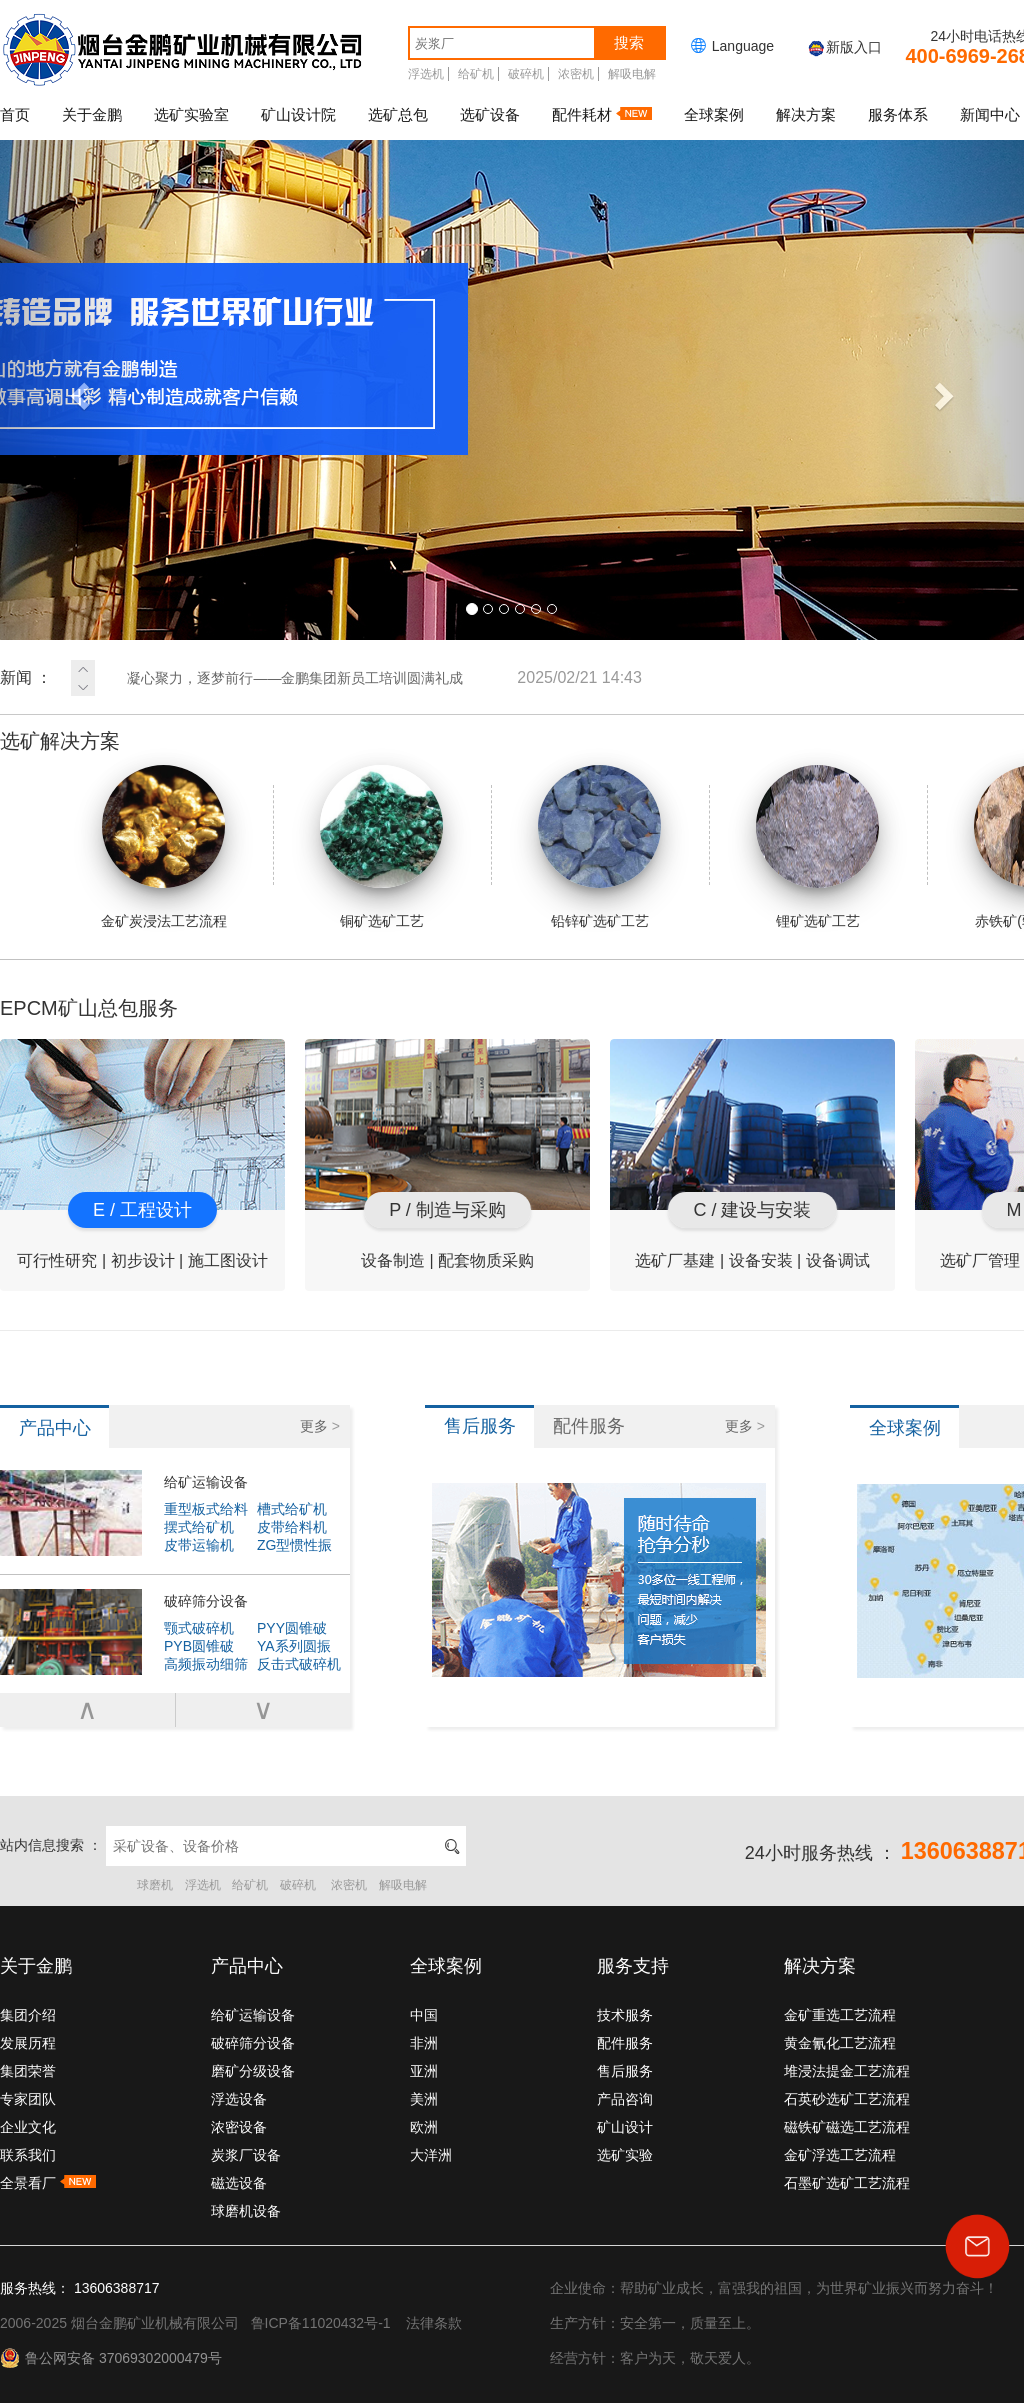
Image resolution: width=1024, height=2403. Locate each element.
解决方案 (806, 114)
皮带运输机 (199, 1545)
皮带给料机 (292, 1527)
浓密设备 (239, 2127)
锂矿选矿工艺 (818, 847)
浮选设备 (239, 2099)
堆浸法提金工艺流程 (847, 2071)
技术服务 (625, 2015)
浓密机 (576, 74)
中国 (424, 2015)
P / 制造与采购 (447, 1210)
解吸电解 (632, 74)
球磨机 (155, 1885)
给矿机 (476, 74)
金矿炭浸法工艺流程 (164, 847)
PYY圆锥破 (292, 1628)
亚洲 (424, 2071)
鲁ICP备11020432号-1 (321, 2323)
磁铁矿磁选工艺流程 (847, 2127)
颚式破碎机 (199, 1628)
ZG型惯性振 (294, 1545)
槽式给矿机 (292, 1509)
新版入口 (844, 47)
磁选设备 (239, 2183)
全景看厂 (48, 2183)
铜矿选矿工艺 (382, 847)
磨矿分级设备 (253, 2071)
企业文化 (28, 2127)
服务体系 (898, 114)
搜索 (629, 42)
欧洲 (424, 2127)
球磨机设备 (246, 2211)
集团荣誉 (28, 2071)
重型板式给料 (206, 1509)
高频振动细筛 (206, 1664)
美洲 (424, 2099)
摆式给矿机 (199, 1527)
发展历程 (28, 2043)
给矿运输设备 (206, 1482)
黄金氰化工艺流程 (840, 2043)
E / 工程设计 (142, 1210)
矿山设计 (625, 2127)
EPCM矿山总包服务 (89, 1008)
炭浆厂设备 (246, 2155)
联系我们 (28, 2155)
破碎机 (526, 74)
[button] (77, 390)
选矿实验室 (191, 114)
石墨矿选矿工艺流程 (847, 2183)
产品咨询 (625, 2099)
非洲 (424, 2043)
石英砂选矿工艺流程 (847, 2099)
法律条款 (434, 2323)
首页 (15, 114)
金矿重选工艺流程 (840, 2015)
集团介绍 (28, 2015)
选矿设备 (490, 114)
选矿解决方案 (60, 741)
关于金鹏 (92, 114)
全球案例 (714, 114)
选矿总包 (398, 114)
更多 (320, 1426)
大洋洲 (431, 2155)
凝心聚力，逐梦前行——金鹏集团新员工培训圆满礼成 (384, 678)
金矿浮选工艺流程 (840, 2155)
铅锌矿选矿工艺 (600, 847)
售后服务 (625, 2071)
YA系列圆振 (294, 1646)
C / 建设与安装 (752, 1210)
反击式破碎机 (299, 1664)
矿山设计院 (298, 114)
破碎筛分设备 (206, 1601)
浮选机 (426, 74)
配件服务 (625, 2043)
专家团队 (28, 2099)
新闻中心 (990, 114)
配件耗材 (602, 114)
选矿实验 (625, 2155)
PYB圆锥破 (199, 1646)
